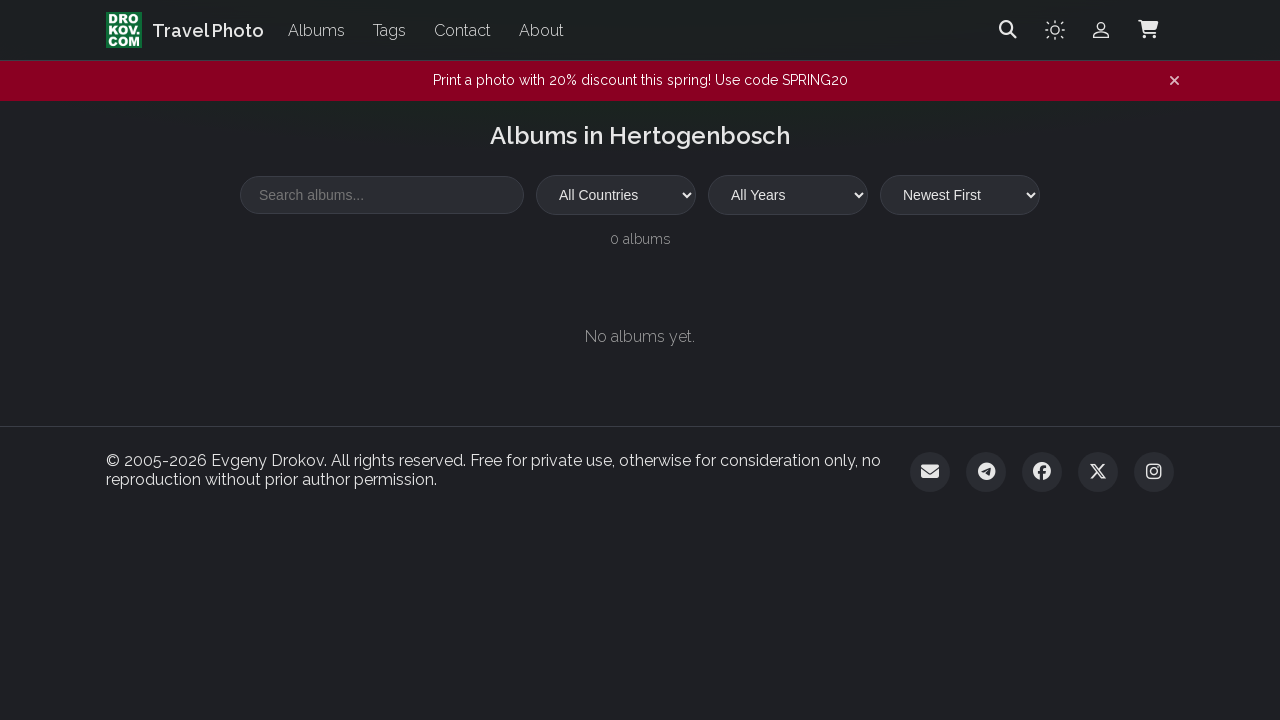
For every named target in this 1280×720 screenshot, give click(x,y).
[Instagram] (1154, 472)
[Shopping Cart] (1148, 30)
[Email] (930, 472)
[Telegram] (986, 472)
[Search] (1008, 30)
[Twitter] (1098, 472)
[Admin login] (1101, 30)
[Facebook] (1042, 472)
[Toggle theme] (1055, 30)
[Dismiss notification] (1174, 81)
